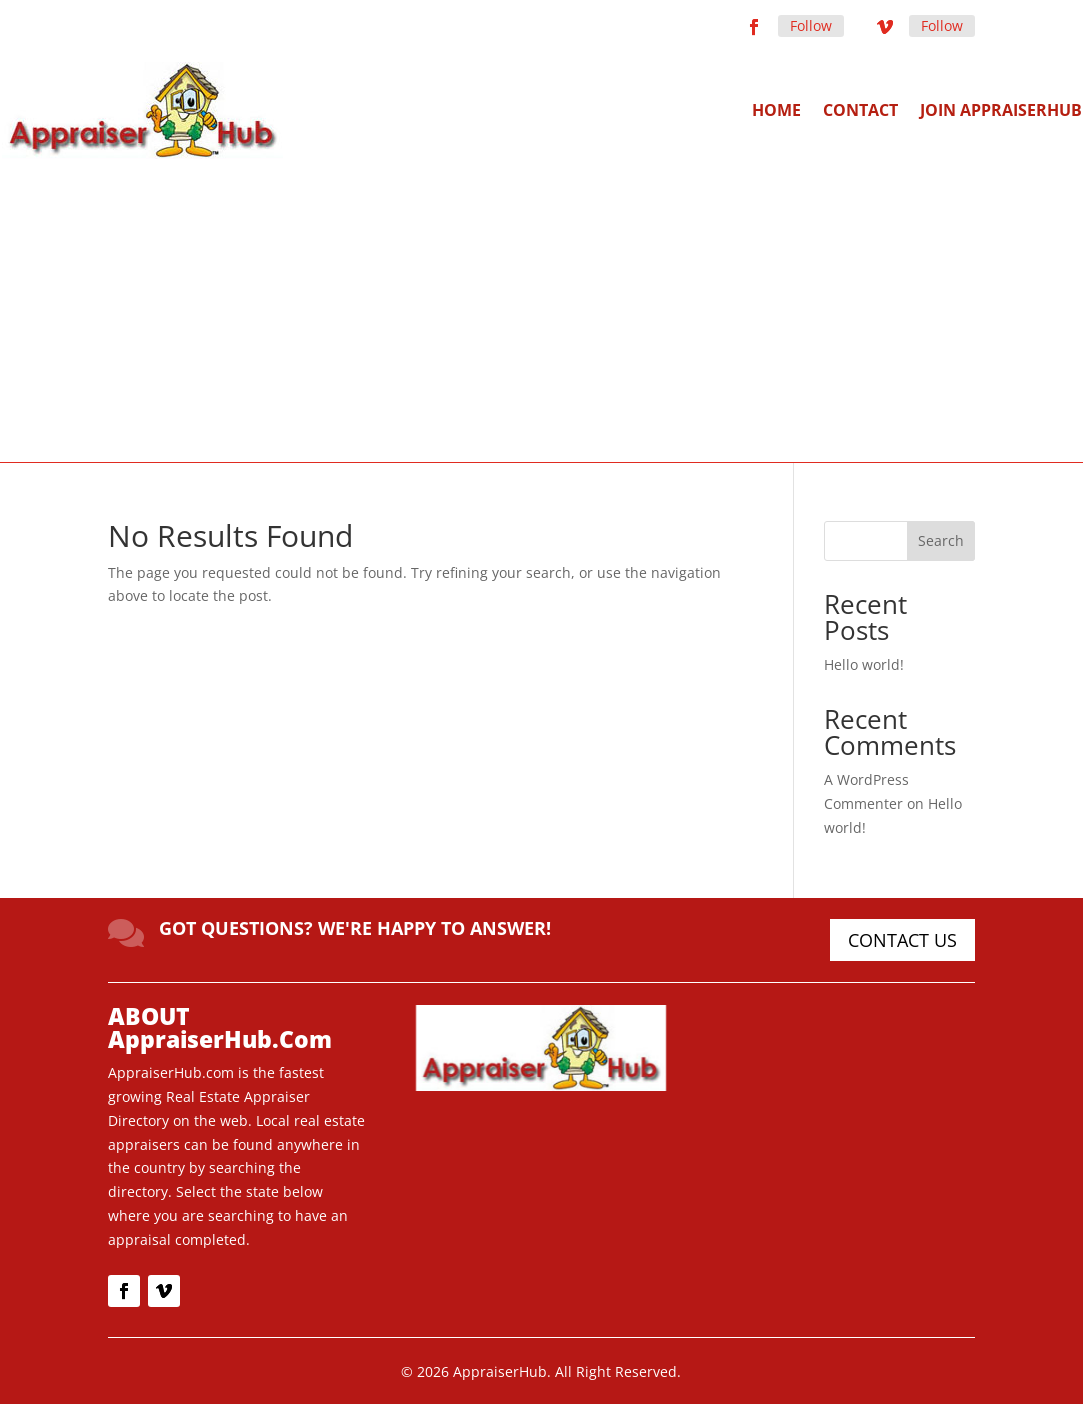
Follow (811, 25)
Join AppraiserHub (1001, 110)
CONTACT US (902, 940)
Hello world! (864, 664)
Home (776, 110)
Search (941, 540)
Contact (860, 110)
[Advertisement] (542, 309)
